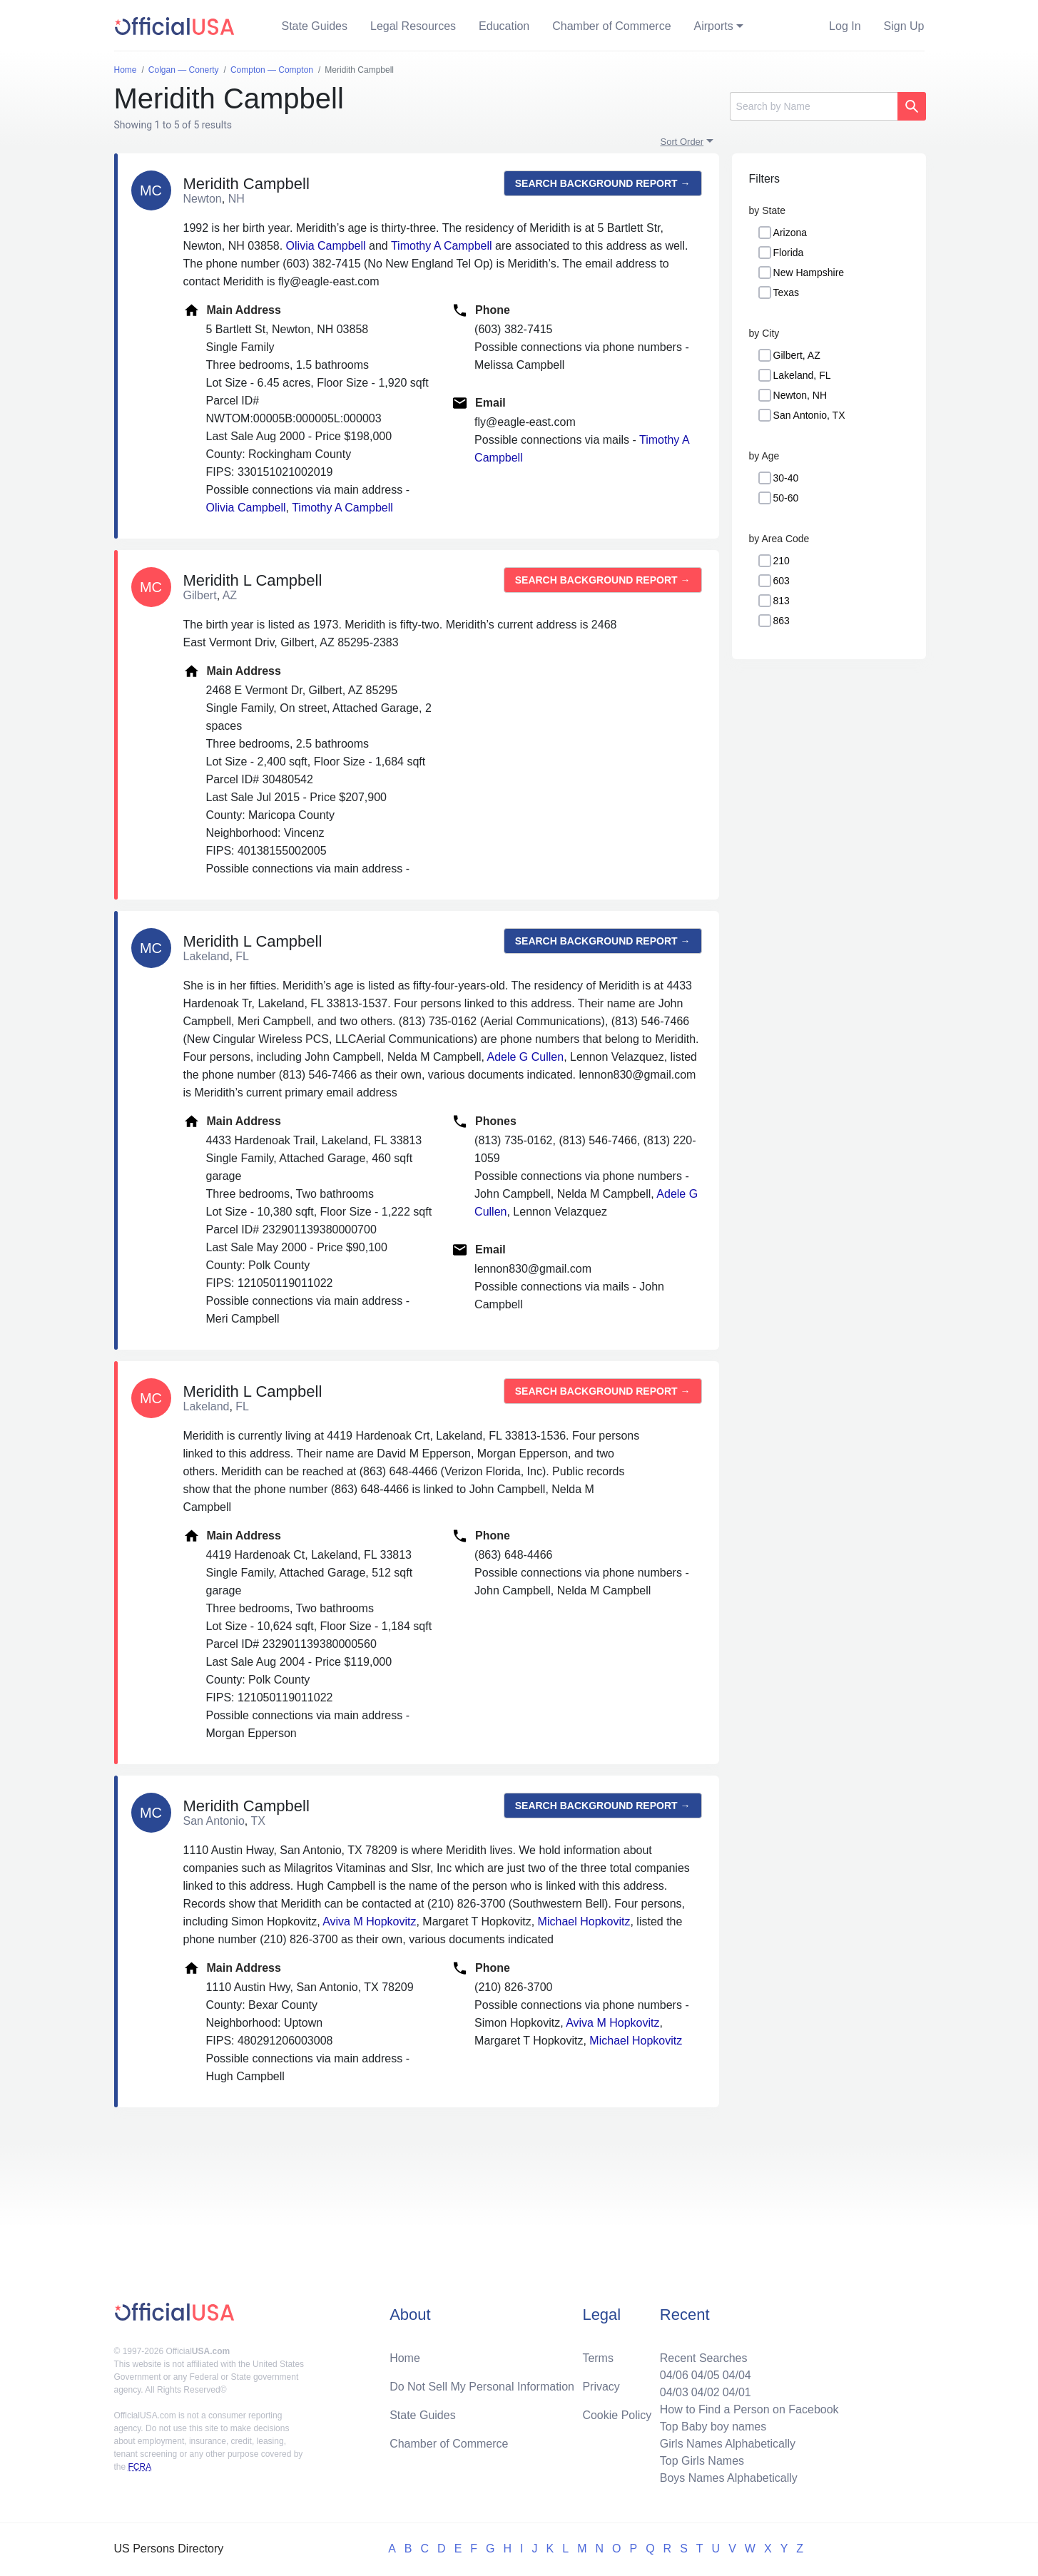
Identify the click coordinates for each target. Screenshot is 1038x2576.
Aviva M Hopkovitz (369, 1921)
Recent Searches (704, 2358)
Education (504, 26)
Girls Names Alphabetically (727, 2444)
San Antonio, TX (809, 415)
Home (405, 2358)
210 (781, 560)
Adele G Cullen (525, 1057)
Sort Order (682, 141)
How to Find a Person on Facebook (749, 2409)
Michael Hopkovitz (584, 1921)
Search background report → (603, 183)
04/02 (705, 2392)
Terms (598, 2358)
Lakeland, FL (802, 375)
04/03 (674, 2392)
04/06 (674, 2375)
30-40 (786, 478)
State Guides (315, 26)
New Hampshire (809, 272)
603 (781, 580)
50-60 (786, 498)
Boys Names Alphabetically (729, 2478)
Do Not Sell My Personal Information (482, 2387)
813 (781, 600)
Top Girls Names (702, 2461)
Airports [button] (713, 26)
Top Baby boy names (713, 2426)
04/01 (737, 2392)
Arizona (790, 232)
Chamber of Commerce (611, 26)
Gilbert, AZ (796, 355)
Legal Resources (413, 26)
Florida (788, 252)
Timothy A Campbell (441, 246)
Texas (786, 292)
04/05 (705, 2375)
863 (781, 620)
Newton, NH (800, 395)
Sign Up (904, 26)
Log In (844, 26)
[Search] (813, 106)
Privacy (600, 2387)
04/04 (737, 2375)
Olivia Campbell (326, 246)
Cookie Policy (616, 2415)
